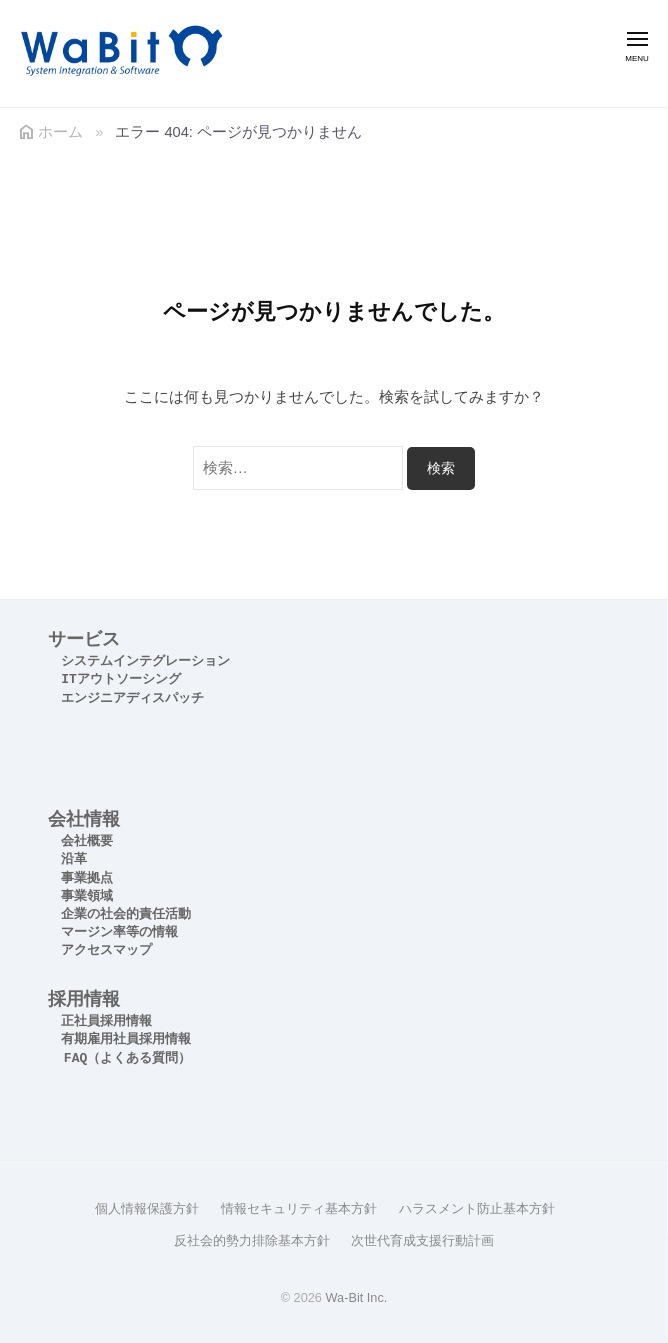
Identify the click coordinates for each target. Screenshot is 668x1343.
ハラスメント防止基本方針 (477, 1208)
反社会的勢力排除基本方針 (252, 1240)
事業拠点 (87, 878)
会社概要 (87, 841)
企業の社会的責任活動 (126, 914)
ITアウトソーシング (121, 679)
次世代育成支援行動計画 (422, 1240)
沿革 (74, 859)
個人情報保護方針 (147, 1208)
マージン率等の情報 (119, 932)
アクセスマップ (106, 950)
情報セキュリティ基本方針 (299, 1208)
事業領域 (87, 896)
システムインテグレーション (145, 661)
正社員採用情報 (106, 1021)
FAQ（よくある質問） (127, 1058)
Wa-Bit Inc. (356, 1297)
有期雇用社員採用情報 (126, 1039)
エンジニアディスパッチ (132, 698)
